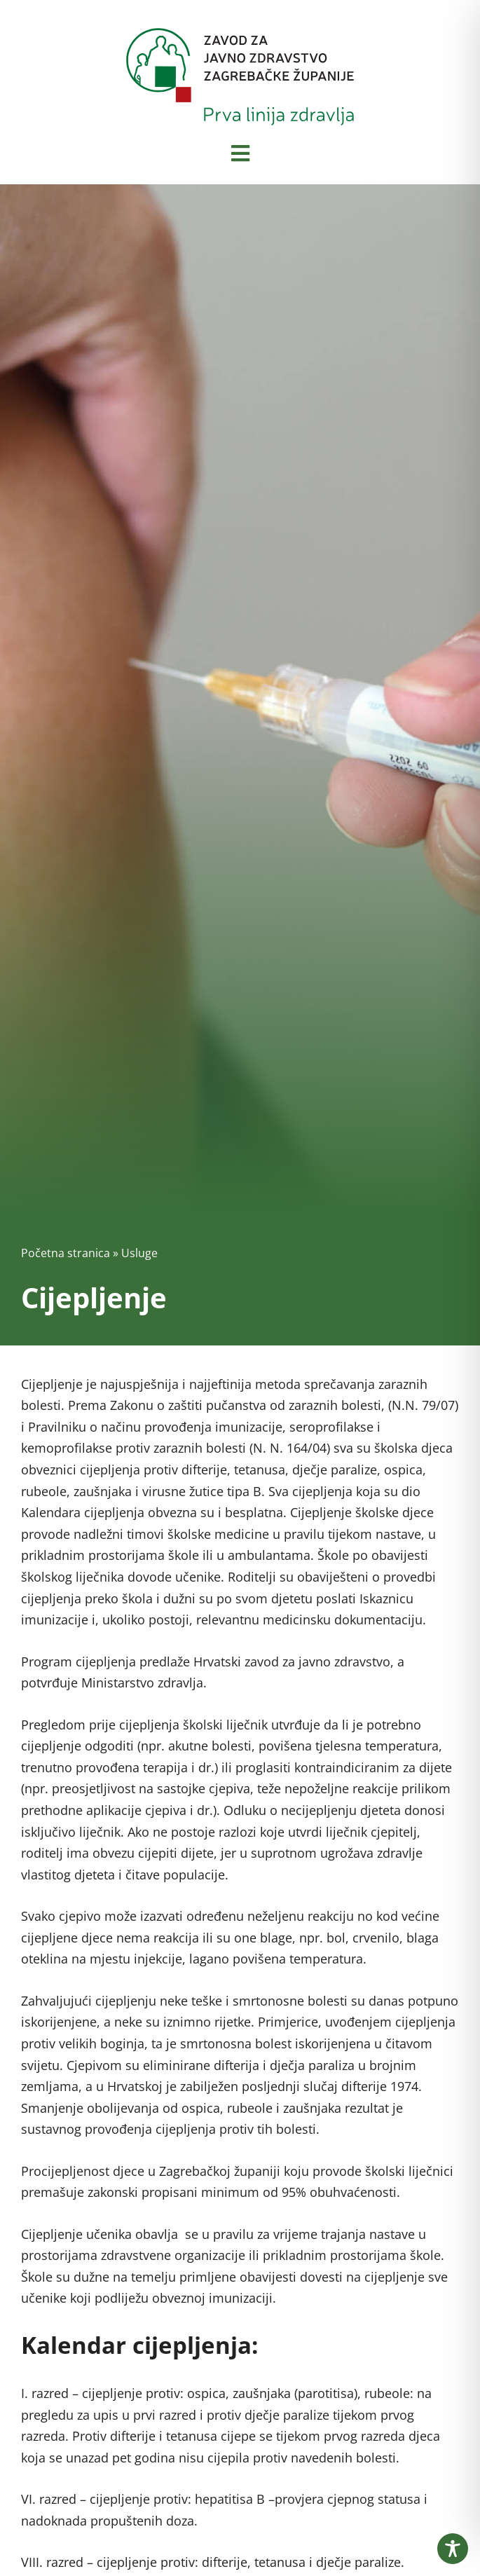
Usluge (139, 1253)
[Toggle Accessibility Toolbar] (452, 2548)
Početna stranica (65, 1253)
